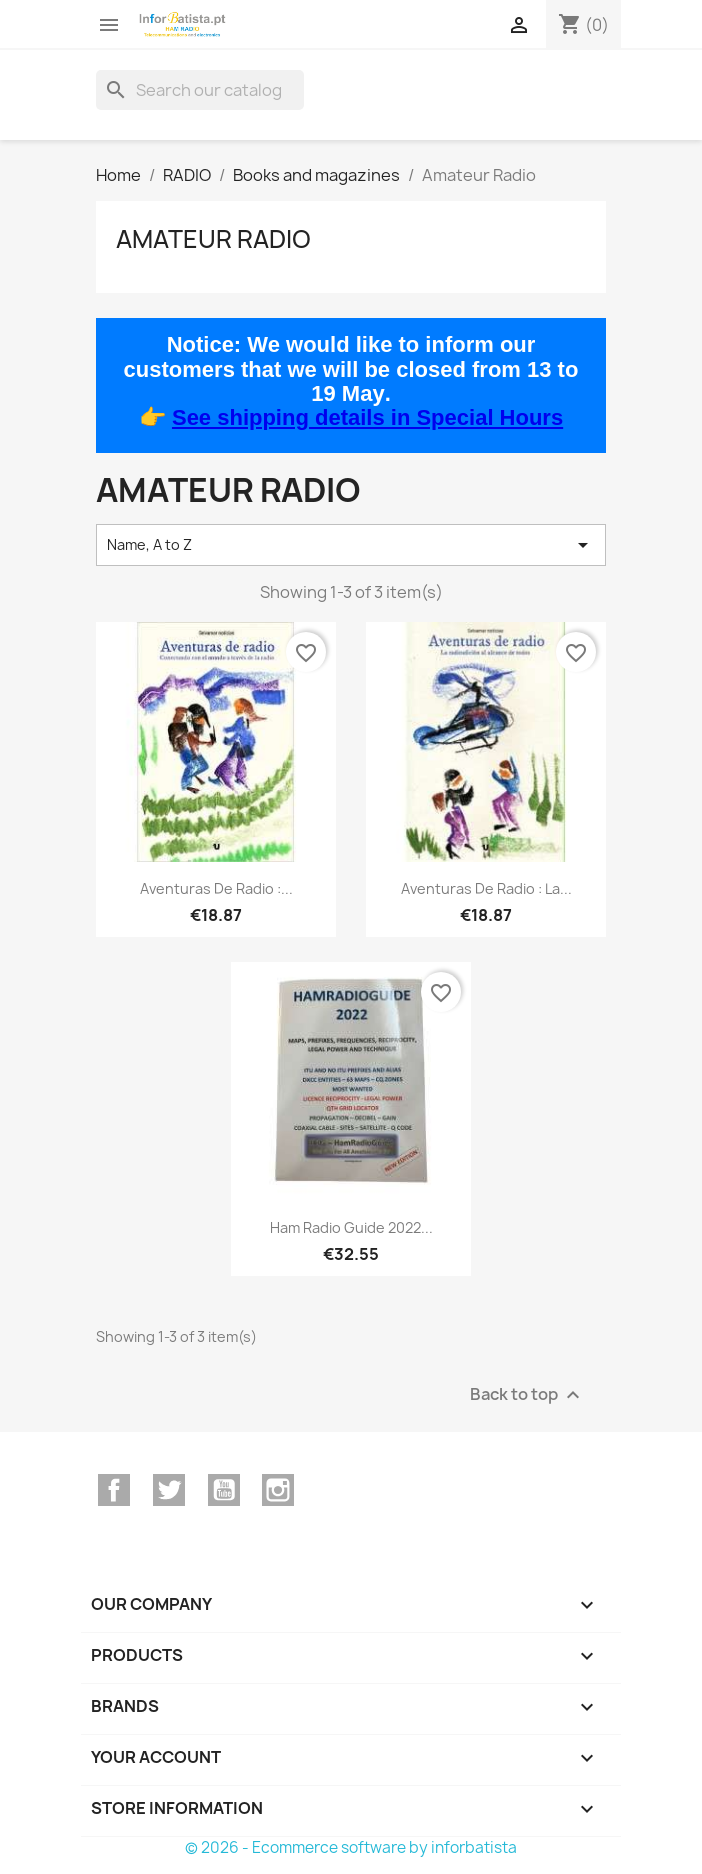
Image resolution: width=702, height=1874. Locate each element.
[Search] (200, 90)
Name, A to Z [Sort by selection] (351, 545)
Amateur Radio (213, 239)
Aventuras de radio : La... (486, 888)
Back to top (527, 1394)
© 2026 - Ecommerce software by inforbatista (351, 1847)
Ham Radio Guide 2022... (351, 1227)
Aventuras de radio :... (216, 888)
